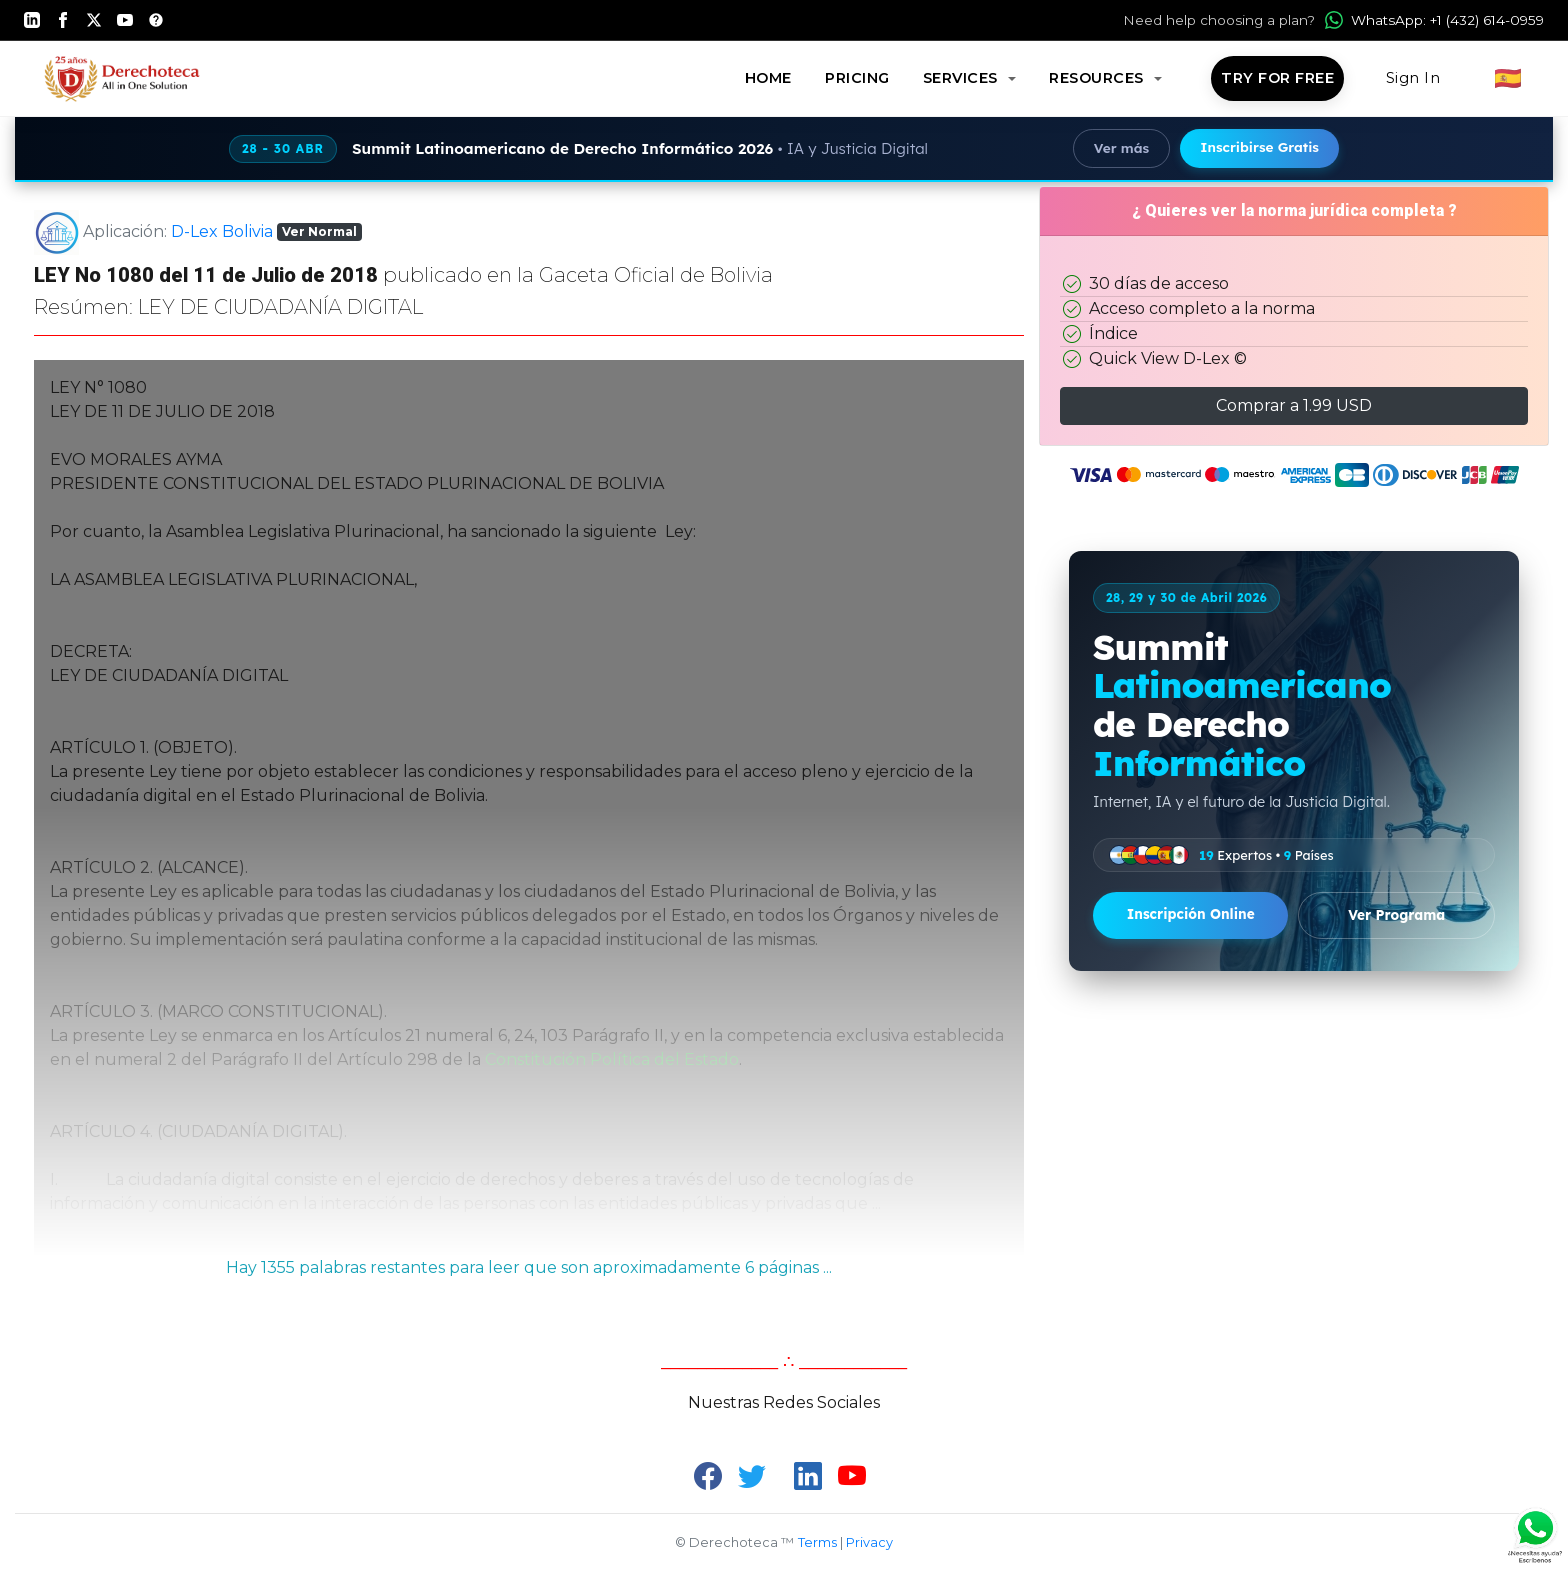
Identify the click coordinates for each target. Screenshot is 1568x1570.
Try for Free (1277, 78)
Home (768, 78)
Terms (817, 1542)
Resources (1098, 78)
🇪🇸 (1508, 78)
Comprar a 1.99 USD (1294, 405)
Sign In (1413, 78)
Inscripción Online (1191, 913)
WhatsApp (1434, 20)
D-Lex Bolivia (222, 230)
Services (963, 78)
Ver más (1121, 147)
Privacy (869, 1542)
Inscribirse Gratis (1259, 146)
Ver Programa (1396, 914)
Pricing (857, 78)
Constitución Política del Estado (612, 1059)
